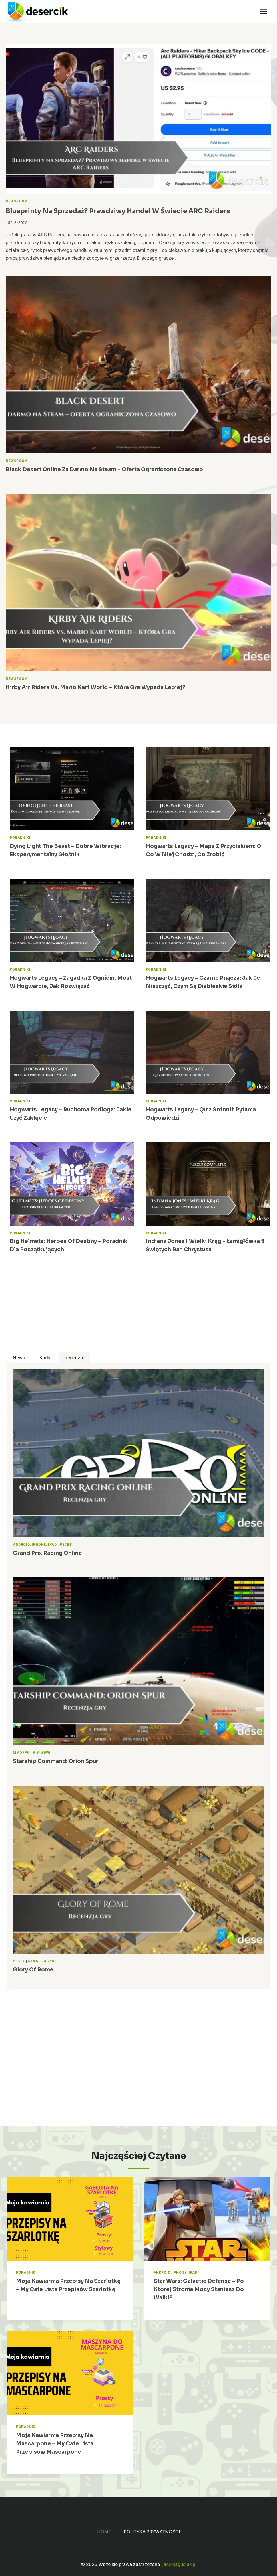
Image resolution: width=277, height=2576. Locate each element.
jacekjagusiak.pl (179, 2564)
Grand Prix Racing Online (49, 1553)
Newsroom (17, 201)
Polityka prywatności (152, 2531)
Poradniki (20, 837)
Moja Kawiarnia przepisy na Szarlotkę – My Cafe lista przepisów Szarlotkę (67, 2289)
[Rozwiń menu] (263, 11)
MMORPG (21, 1752)
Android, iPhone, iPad (35, 1544)
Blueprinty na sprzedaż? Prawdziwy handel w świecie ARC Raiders (127, 211)
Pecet (66, 1544)
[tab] (19, 1358)
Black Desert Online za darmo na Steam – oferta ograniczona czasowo (108, 469)
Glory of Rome (34, 1969)
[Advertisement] (138, 1312)
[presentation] (138, 119)
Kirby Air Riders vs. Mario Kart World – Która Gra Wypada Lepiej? (98, 687)
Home (104, 2531)
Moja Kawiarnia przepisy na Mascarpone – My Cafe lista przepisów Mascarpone (56, 2443)
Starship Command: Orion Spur (57, 1761)
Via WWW (41, 1752)
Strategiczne (42, 1961)
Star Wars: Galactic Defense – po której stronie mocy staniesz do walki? (201, 2289)
